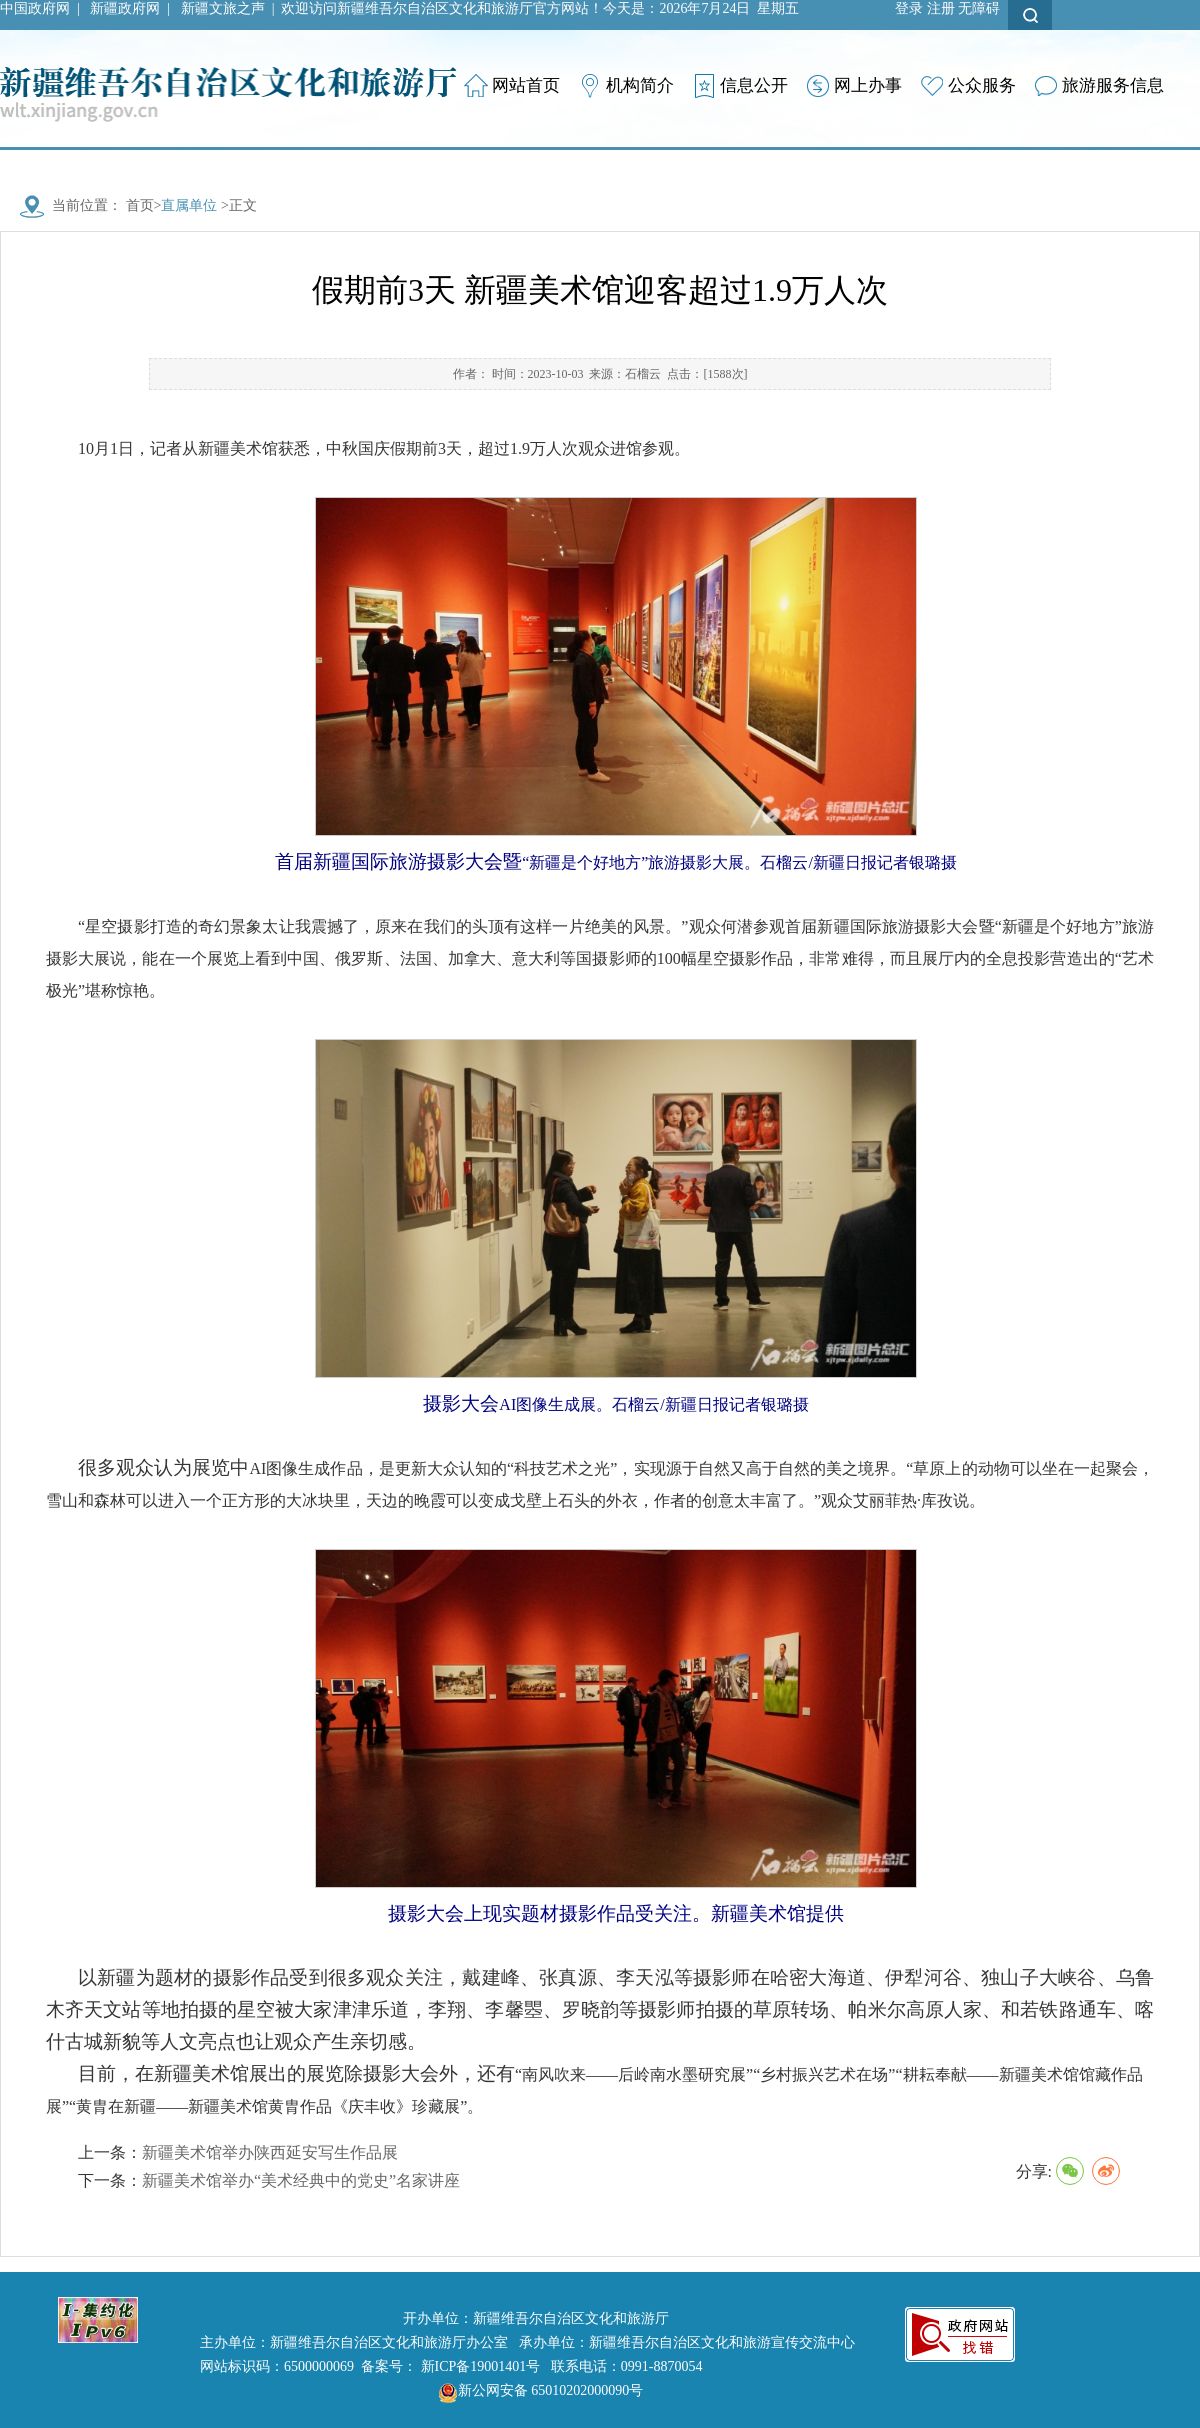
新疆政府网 (125, 8)
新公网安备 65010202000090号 (536, 2390)
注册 (941, 8)
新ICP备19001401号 (481, 2366)
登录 (909, 8)
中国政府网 (35, 8)
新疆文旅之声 (223, 8)
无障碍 (979, 8)
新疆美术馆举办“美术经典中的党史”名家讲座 (301, 2180)
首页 (140, 205)
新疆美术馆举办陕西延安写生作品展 (270, 2152)
